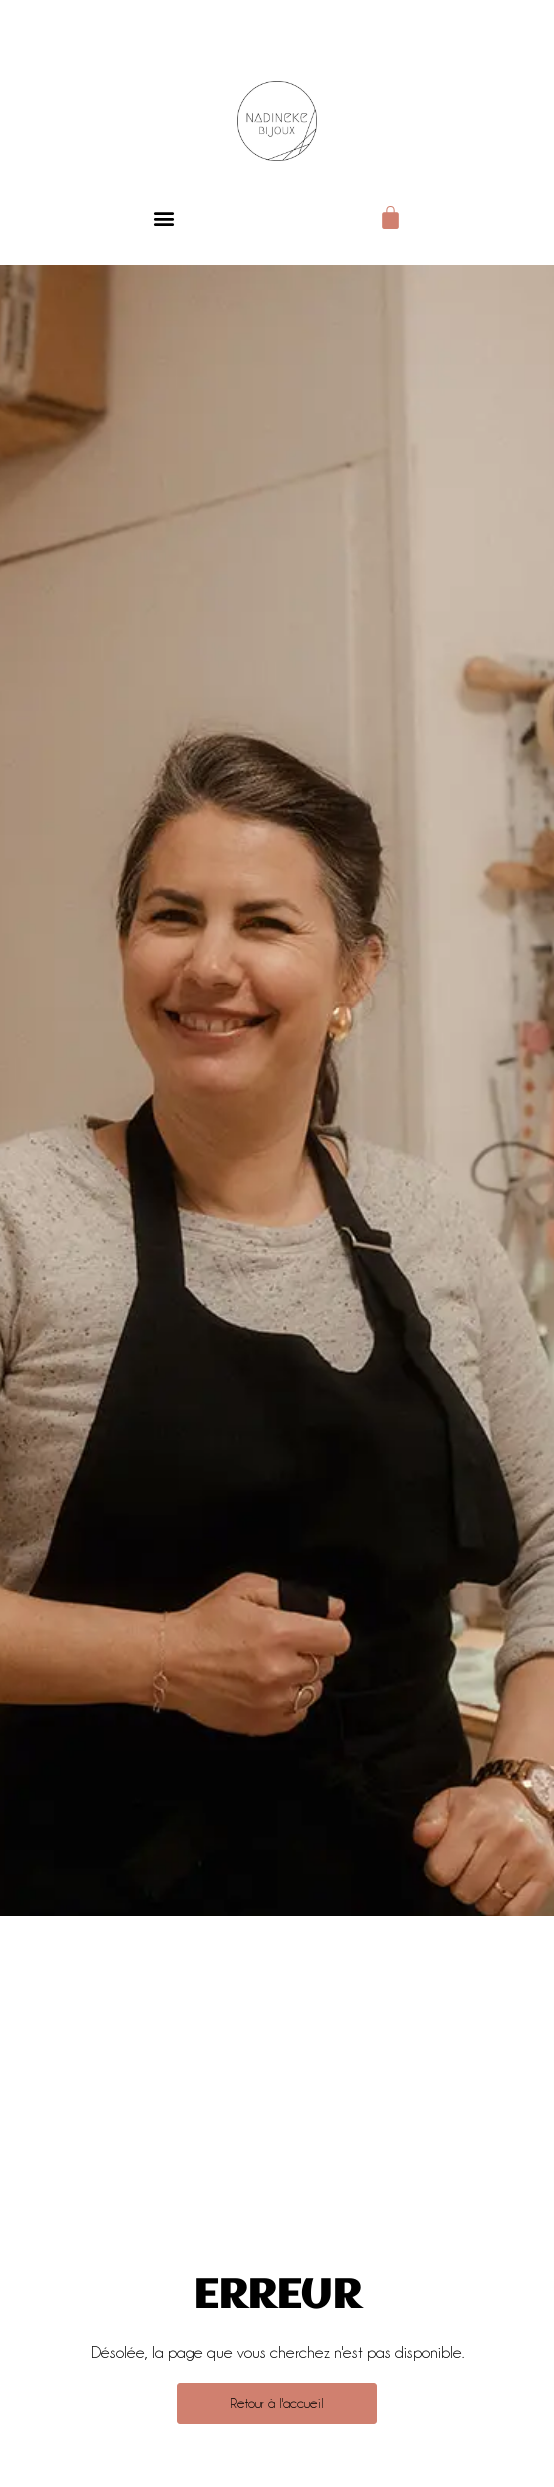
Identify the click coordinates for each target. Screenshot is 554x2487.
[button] (163, 217)
